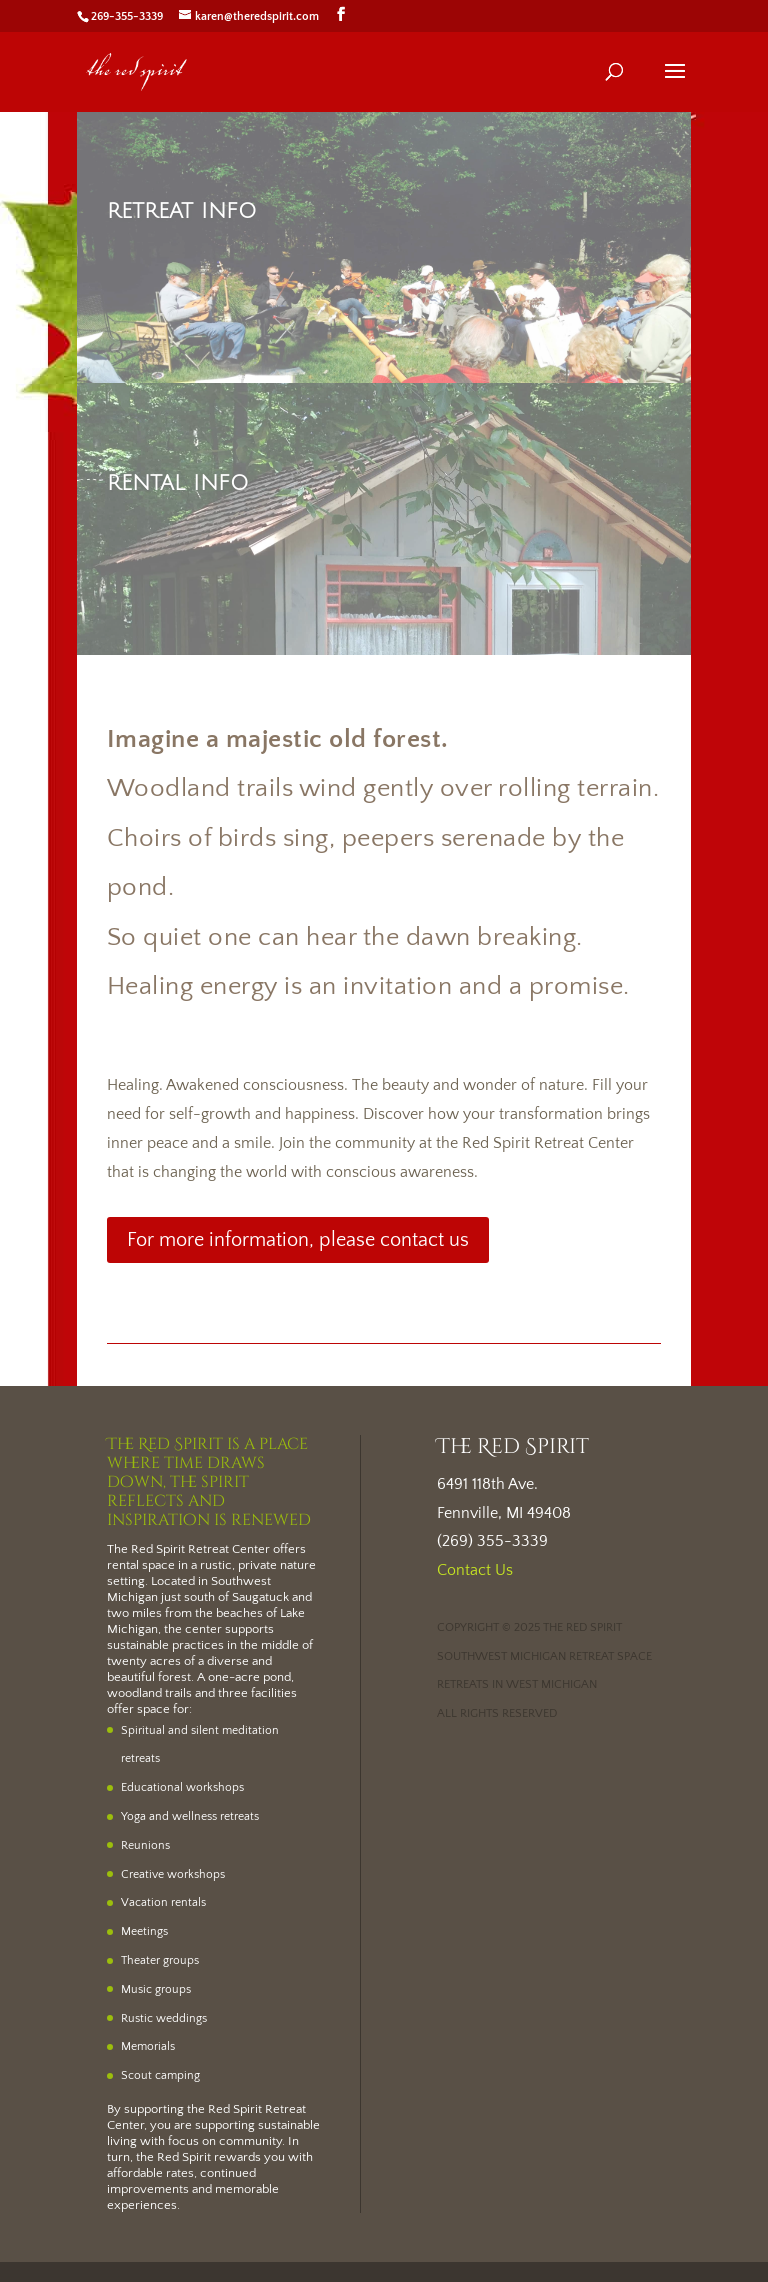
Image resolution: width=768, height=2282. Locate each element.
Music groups (156, 1989)
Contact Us (475, 1570)
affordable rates (150, 2173)
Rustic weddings (164, 2018)
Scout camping (160, 2075)
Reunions (145, 1845)
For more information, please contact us (298, 1240)
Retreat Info (182, 211)
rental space (141, 1565)
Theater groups (160, 1960)
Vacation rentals (163, 1902)
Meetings (144, 1931)
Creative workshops (173, 1874)
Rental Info (178, 483)
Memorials (148, 2046)
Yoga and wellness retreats (190, 1816)
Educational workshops (182, 1787)
